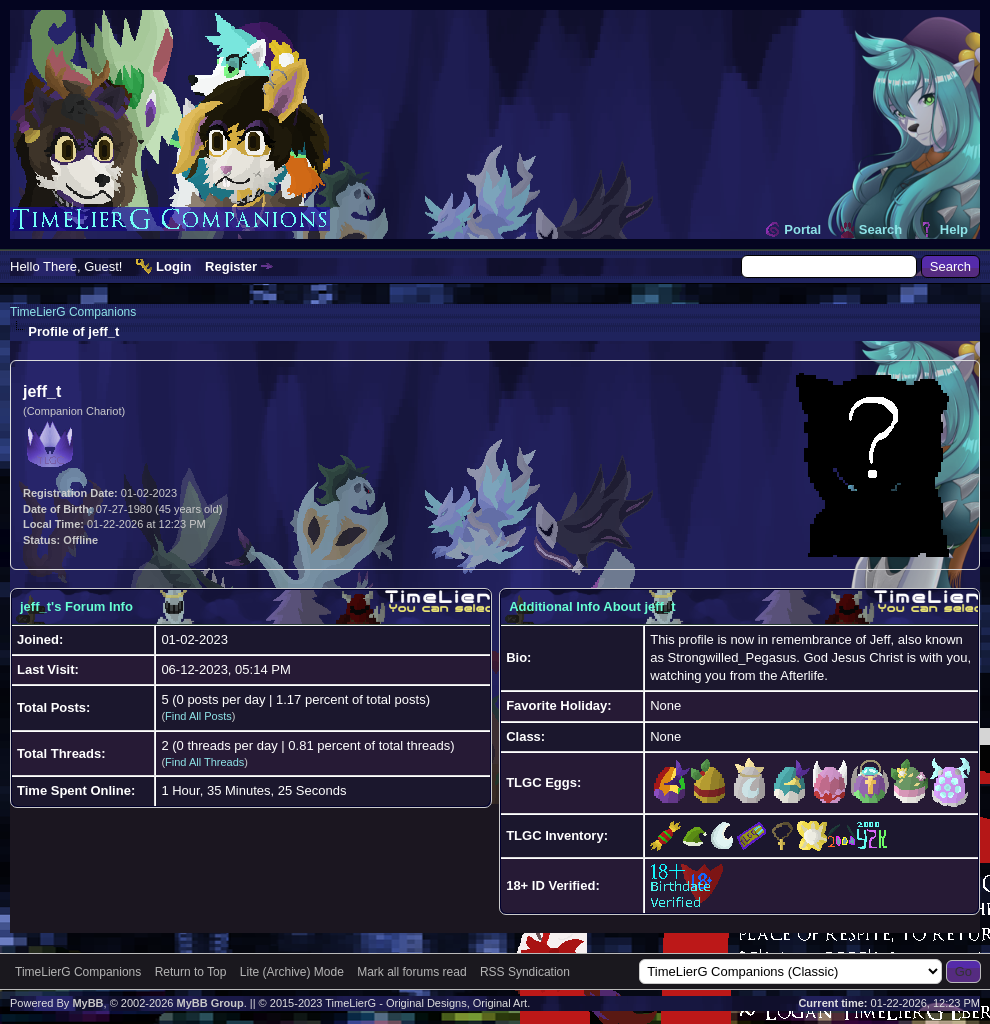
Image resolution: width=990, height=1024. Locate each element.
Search (880, 229)
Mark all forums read (411, 972)
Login (173, 266)
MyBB (87, 1003)
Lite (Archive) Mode (292, 972)
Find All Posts (198, 716)
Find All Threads (204, 762)
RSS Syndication (525, 972)
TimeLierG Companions (73, 312)
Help (954, 229)
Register (231, 266)
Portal (802, 229)
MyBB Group (209, 1003)
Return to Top (191, 972)
